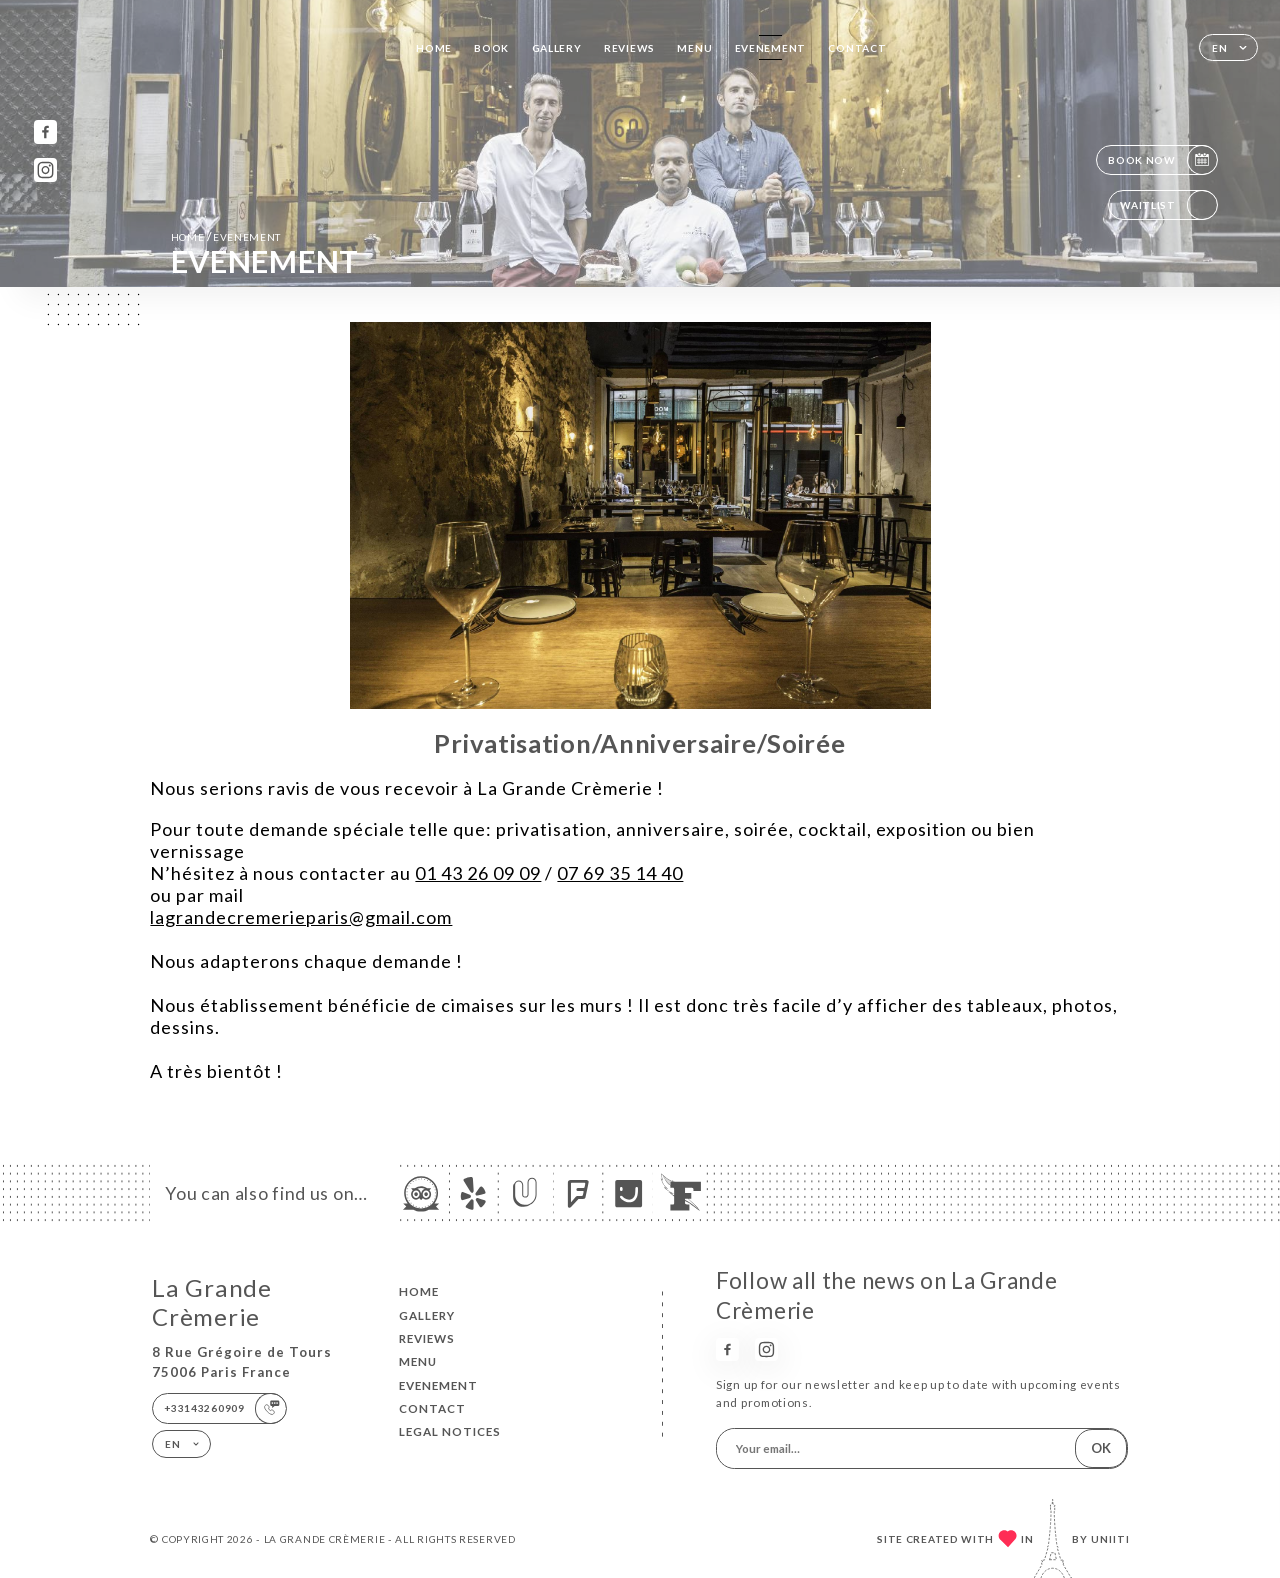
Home (434, 48)
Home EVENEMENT (226, 236)
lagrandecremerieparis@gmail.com (301, 917)
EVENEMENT (770, 48)
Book (491, 48)
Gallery (557, 48)
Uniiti (1110, 1539)
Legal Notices (450, 1431)
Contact (857, 48)
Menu (694, 48)
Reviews (629, 48)
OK (1101, 1448)
